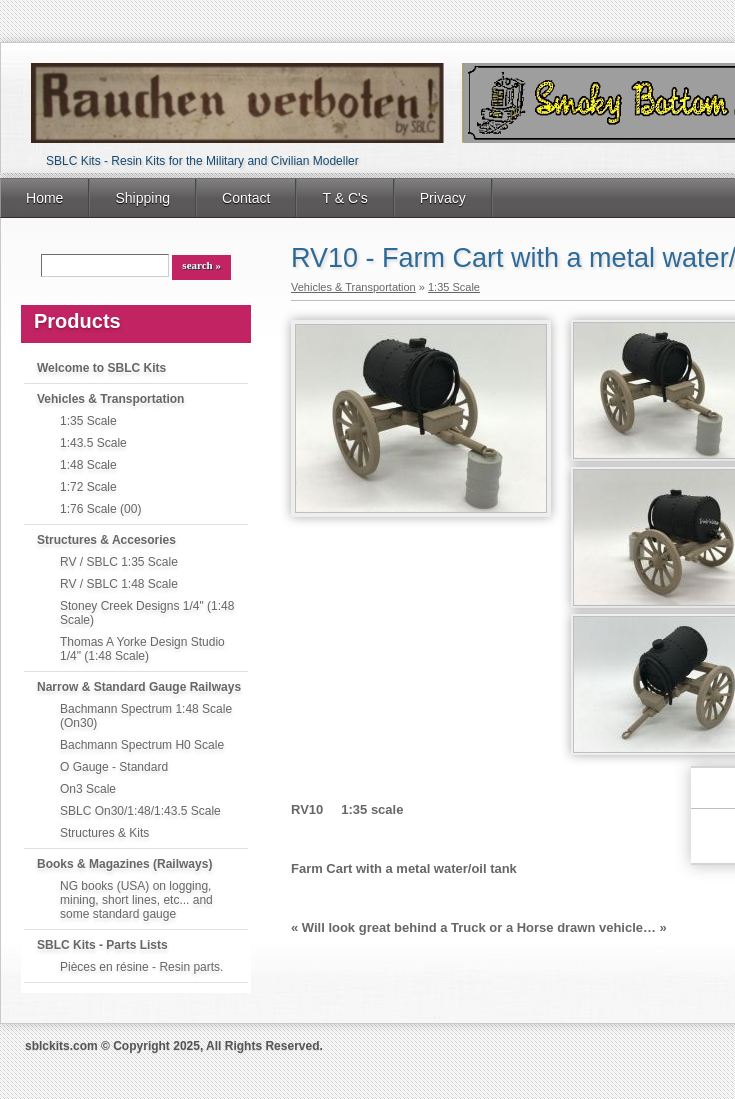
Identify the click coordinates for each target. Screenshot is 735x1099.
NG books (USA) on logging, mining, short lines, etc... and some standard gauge (136, 900)
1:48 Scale (88, 465)
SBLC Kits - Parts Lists (102, 945)
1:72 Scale (88, 487)
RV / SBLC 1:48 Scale (119, 584)
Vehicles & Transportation (110, 399)
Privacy (443, 198)
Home (44, 198)
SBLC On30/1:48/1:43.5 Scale (140, 811)
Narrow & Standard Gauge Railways (139, 687)
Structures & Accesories (106, 540)
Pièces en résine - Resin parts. (141, 967)
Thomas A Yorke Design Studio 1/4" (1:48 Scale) (142, 649)
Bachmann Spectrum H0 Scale (142, 745)
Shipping (142, 198)
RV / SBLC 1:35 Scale (119, 562)
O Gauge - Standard (114, 767)
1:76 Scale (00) (100, 509)
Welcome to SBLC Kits (101, 368)
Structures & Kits (104, 833)
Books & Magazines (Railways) (124, 864)
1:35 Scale (88, 421)
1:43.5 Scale (93, 443)
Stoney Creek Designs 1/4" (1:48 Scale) (147, 613)
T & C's (344, 198)
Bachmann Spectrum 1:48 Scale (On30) (146, 716)
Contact (246, 198)
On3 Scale (88, 789)
